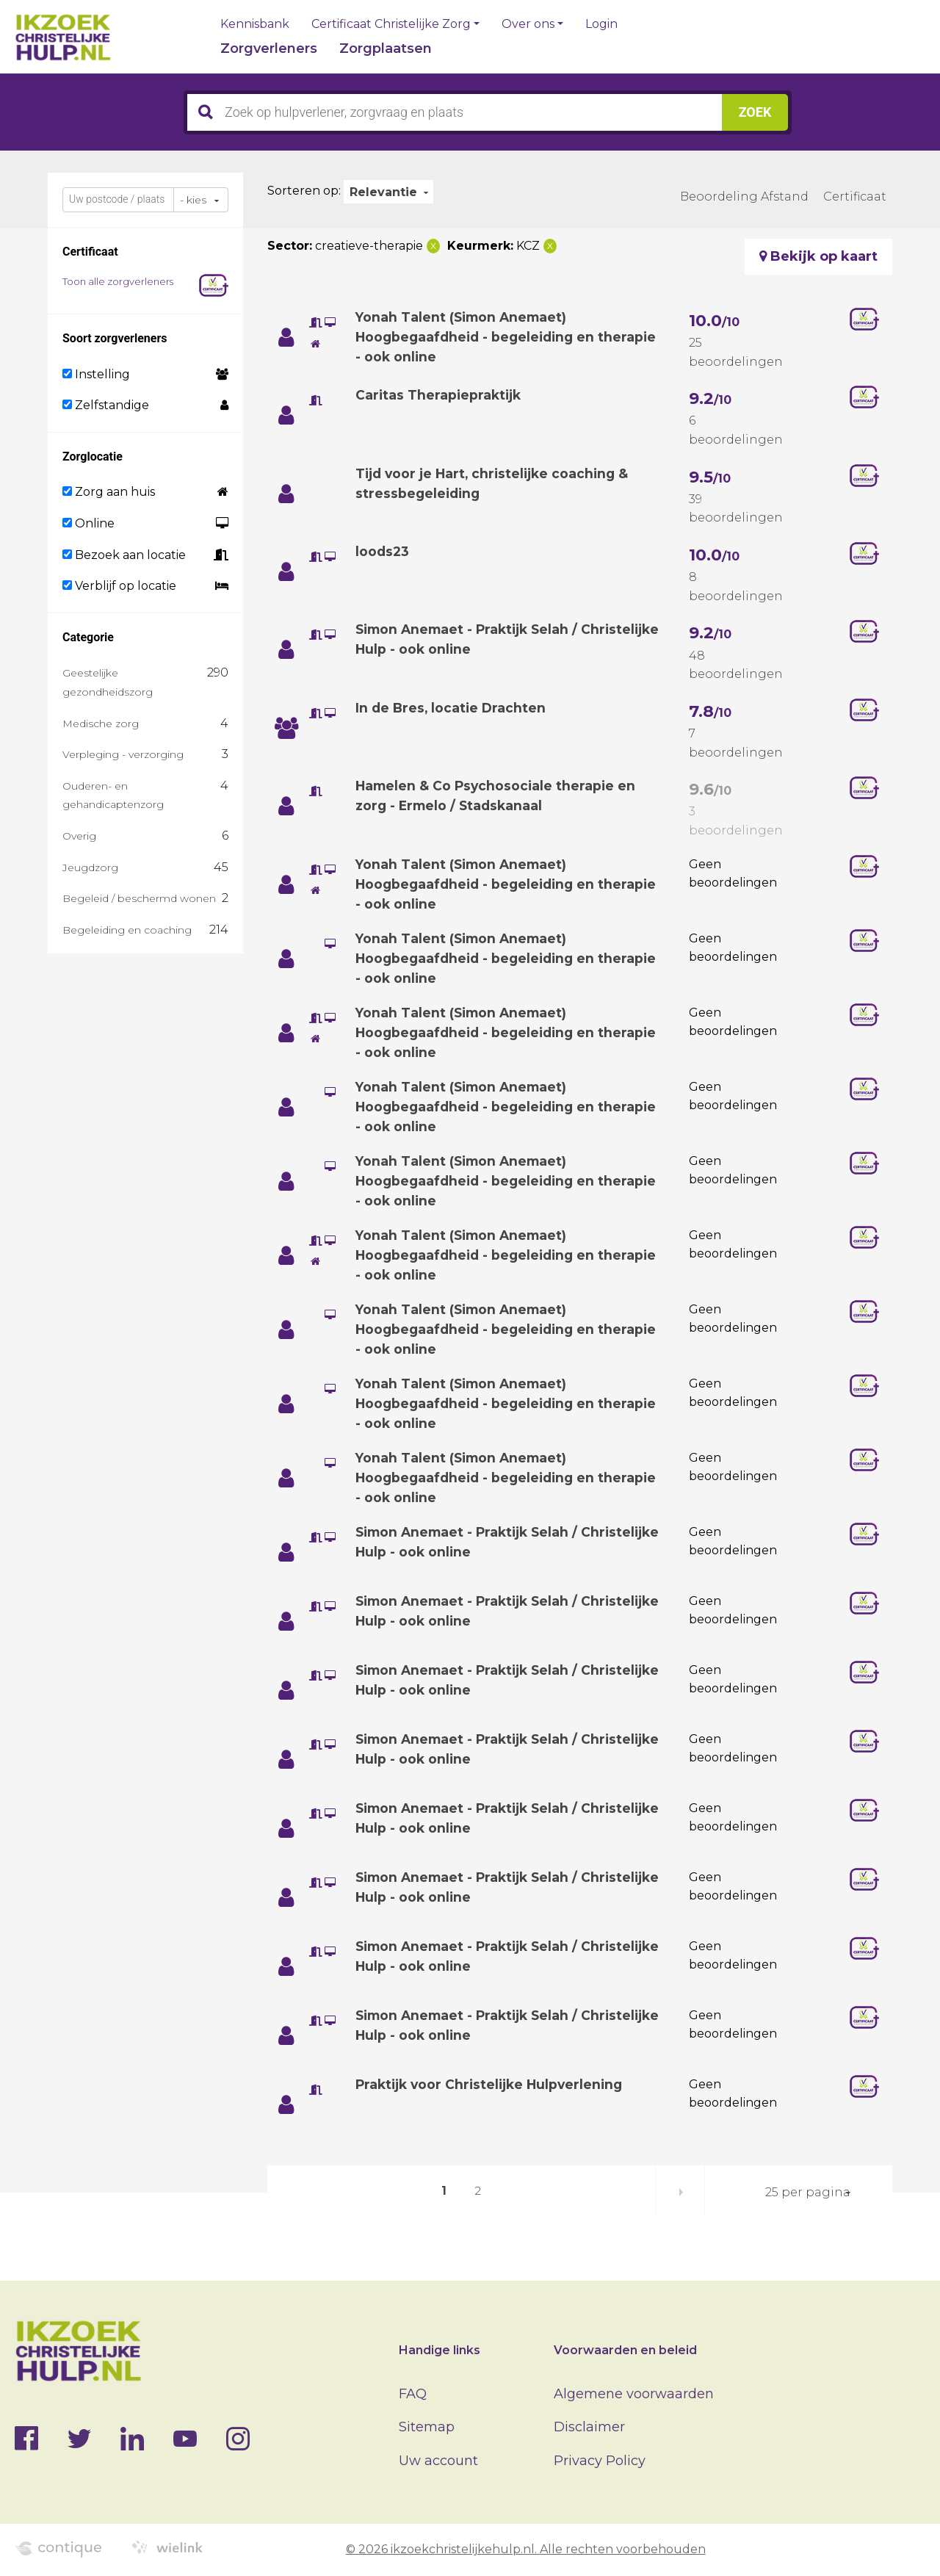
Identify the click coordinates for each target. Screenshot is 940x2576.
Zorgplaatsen (385, 48)
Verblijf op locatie (119, 586)
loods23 (383, 552)
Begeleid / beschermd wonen (139, 898)
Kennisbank (254, 24)
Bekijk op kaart (818, 256)
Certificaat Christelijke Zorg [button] (391, 24)
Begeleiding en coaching (127, 930)
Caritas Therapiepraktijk (440, 395)
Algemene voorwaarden (634, 2394)
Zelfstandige (105, 405)
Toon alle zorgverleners (117, 281)
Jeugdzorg (90, 867)
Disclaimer (589, 2427)
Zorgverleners (268, 48)
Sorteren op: (304, 191)
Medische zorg (100, 723)
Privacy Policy (600, 2461)
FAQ (413, 2394)
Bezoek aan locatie (124, 555)
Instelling (96, 374)
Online (88, 523)
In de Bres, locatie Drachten (452, 708)
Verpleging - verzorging (123, 754)
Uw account (438, 2461)
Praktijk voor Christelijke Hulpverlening (493, 2085)
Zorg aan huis (108, 492)
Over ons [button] (528, 24)
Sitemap (427, 2427)
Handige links (439, 2350)
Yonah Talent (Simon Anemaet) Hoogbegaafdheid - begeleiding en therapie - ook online (478, 337)
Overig (79, 836)
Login (601, 24)
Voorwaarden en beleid (625, 2350)
